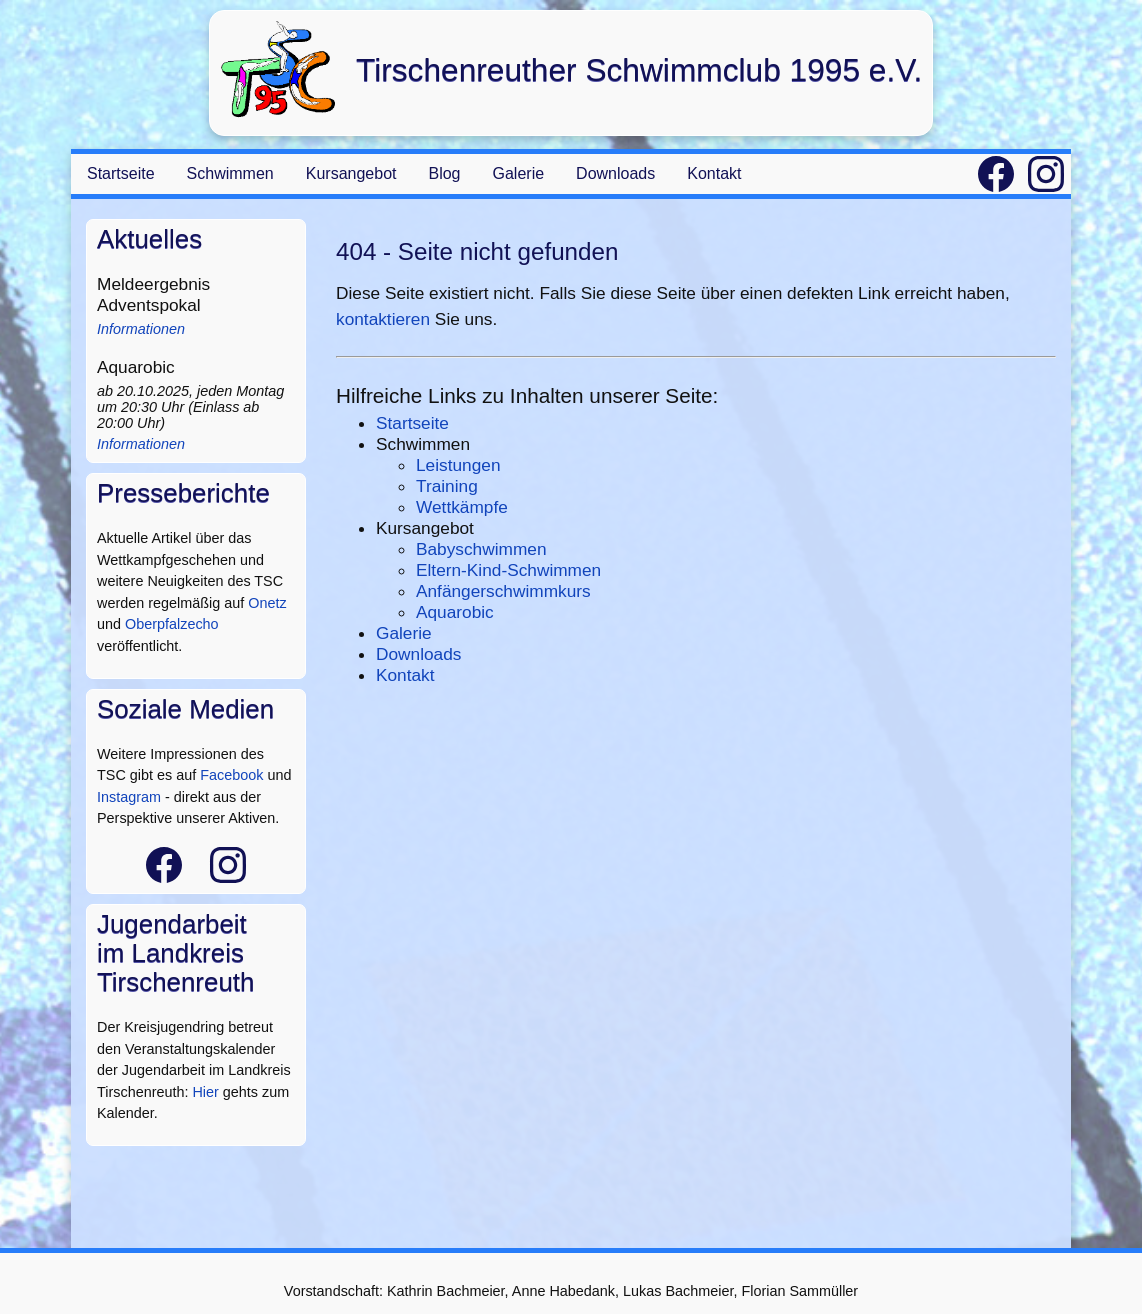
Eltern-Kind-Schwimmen (508, 570)
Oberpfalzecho (172, 624)
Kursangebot (351, 173)
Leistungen (458, 465)
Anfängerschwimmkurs (503, 591)
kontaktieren (383, 319)
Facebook (231, 775)
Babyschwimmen (481, 549)
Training (447, 486)
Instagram (129, 797)
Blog (444, 173)
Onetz (267, 603)
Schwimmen (230, 173)
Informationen (141, 329)
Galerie (519, 173)
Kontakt (714, 173)
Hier (205, 1092)
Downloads (615, 173)
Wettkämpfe (462, 507)
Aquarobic (455, 612)
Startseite (121, 173)
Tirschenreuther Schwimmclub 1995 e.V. (639, 70)
